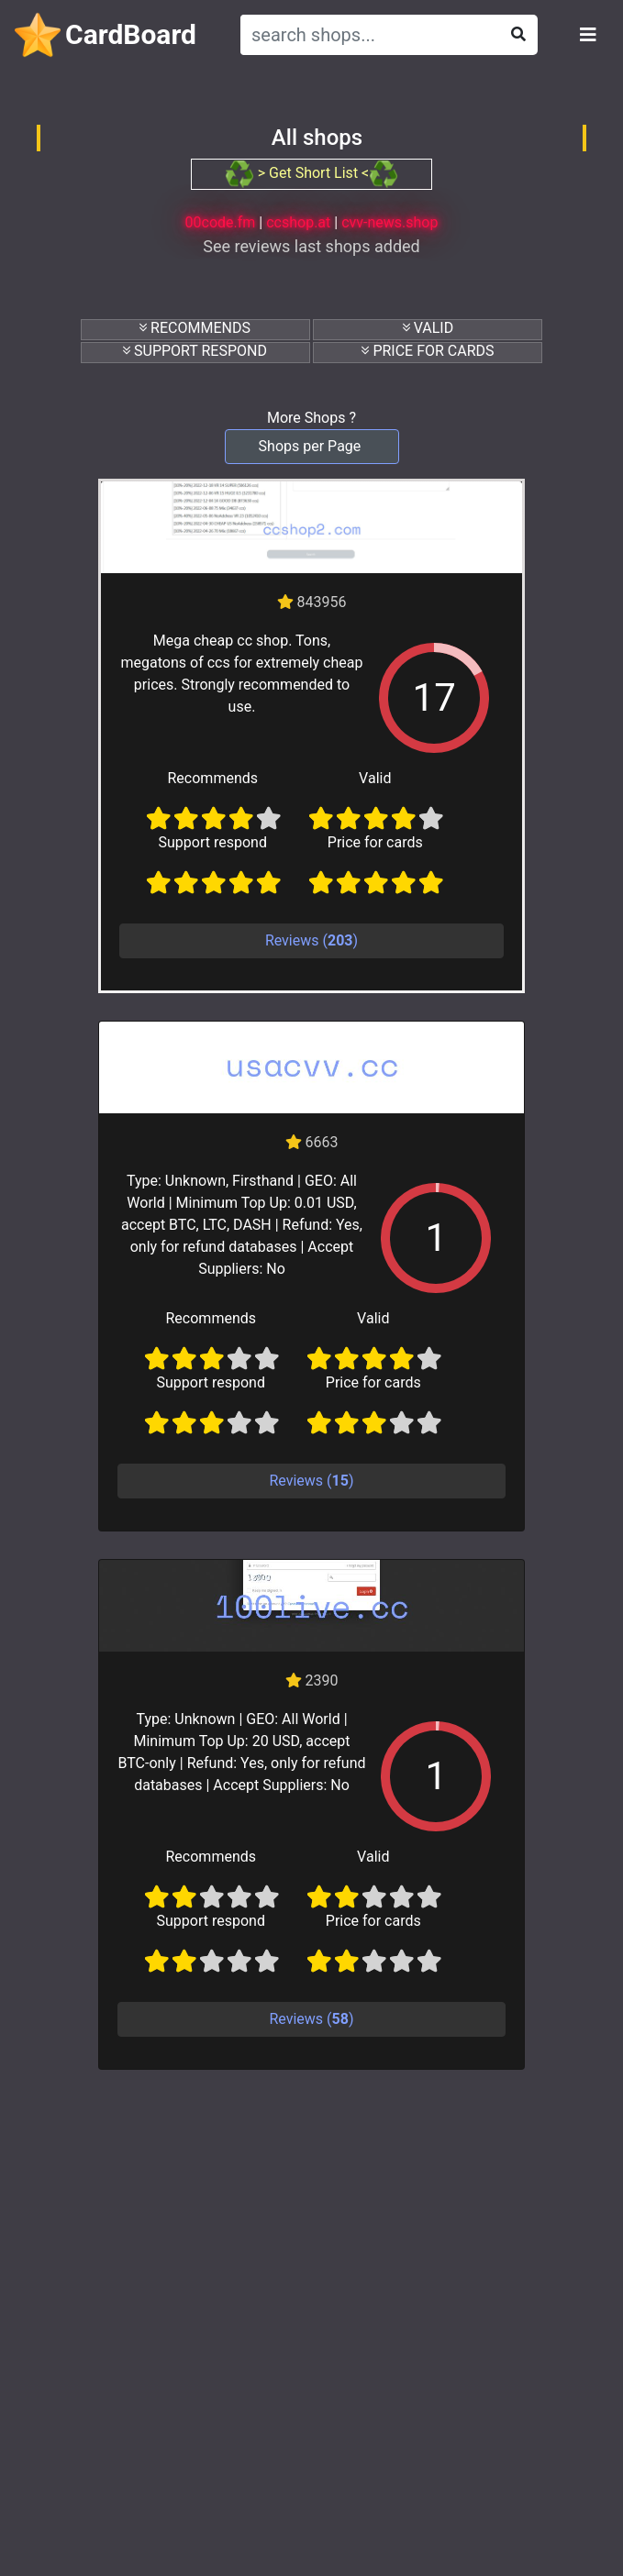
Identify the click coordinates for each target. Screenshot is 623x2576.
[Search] (366, 35)
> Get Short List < (311, 173)
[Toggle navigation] (588, 35)
